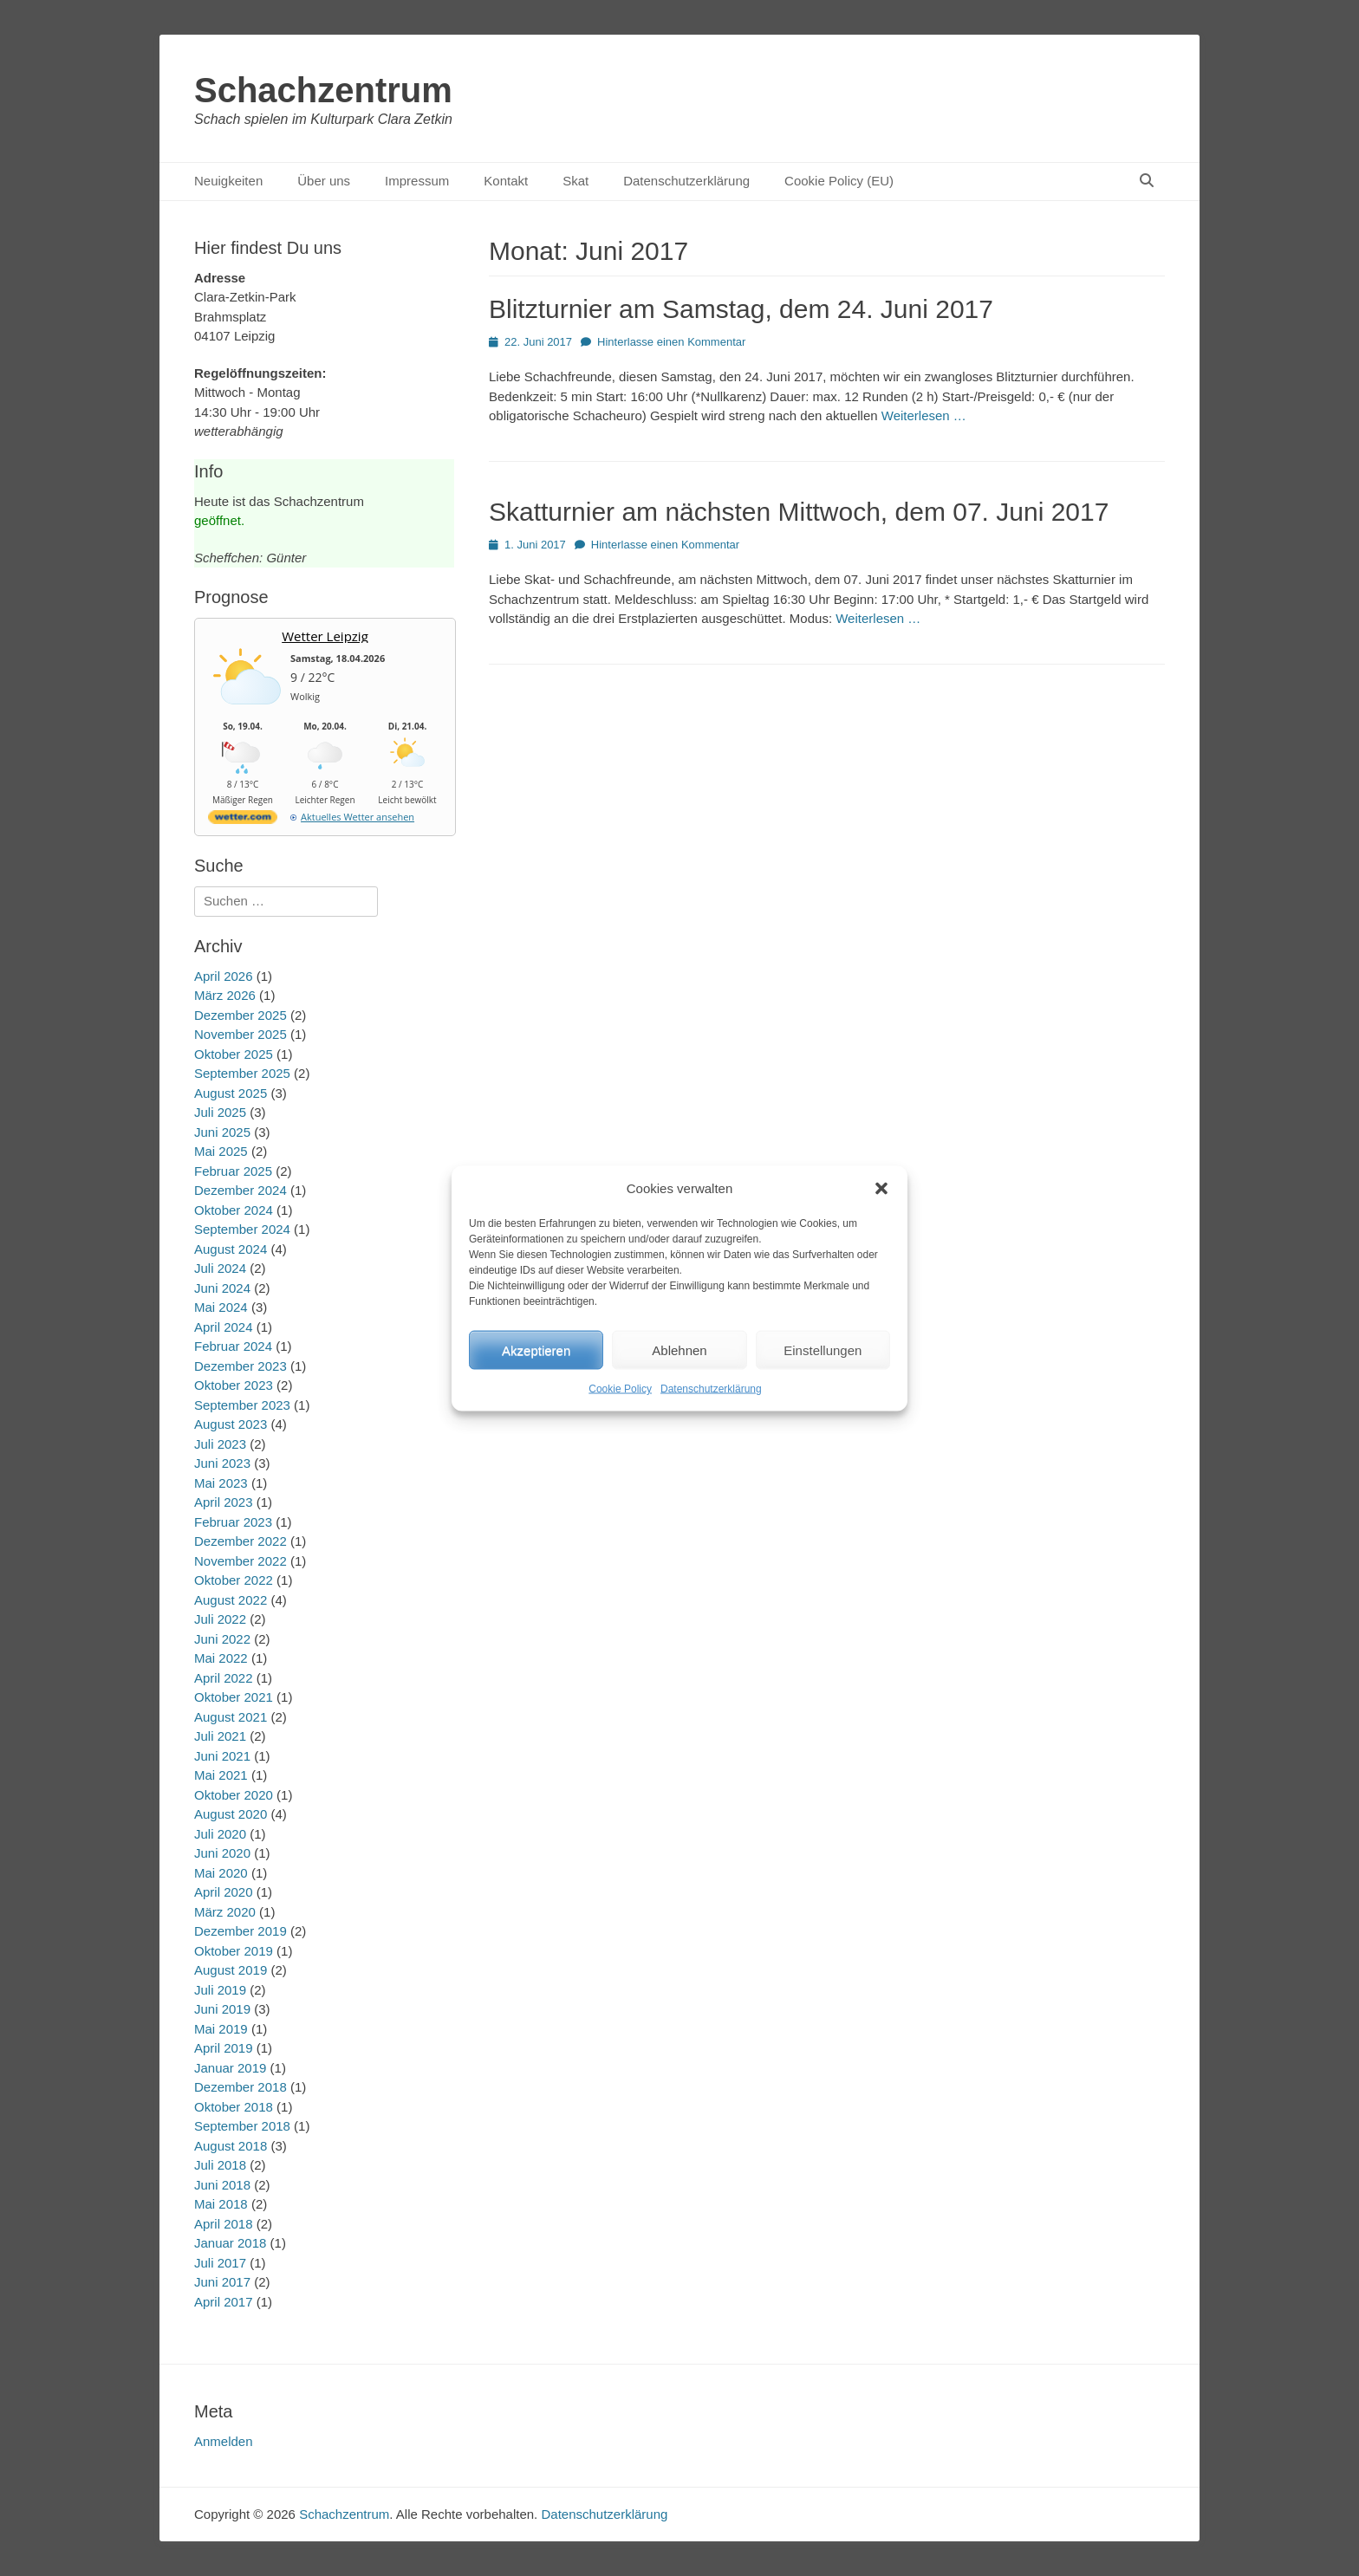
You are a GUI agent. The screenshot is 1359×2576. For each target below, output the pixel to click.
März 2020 (225, 1911)
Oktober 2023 (233, 1385)
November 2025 (240, 1034)
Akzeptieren (536, 1349)
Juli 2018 (220, 2164)
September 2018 (242, 2126)
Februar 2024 (233, 1346)
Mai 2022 (221, 1658)
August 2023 (230, 1424)
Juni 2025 (222, 1132)
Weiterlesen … (923, 415)
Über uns (323, 180)
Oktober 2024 (233, 1210)
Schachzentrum (323, 90)
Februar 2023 (233, 1522)
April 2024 (223, 1327)
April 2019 (223, 2048)
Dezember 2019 (240, 1931)
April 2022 (223, 1678)
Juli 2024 (220, 1268)
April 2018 (223, 2223)
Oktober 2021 (233, 1697)
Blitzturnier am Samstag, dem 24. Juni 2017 (741, 309)
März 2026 (225, 995)
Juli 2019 (220, 1989)
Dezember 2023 (240, 1366)
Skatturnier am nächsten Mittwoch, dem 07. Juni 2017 (799, 511)
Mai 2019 (221, 2028)
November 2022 (240, 1561)
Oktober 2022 (233, 1580)
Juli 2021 (220, 1736)
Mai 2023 (221, 1483)
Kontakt (506, 180)
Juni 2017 (222, 2281)
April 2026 (223, 976)
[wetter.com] (242, 820)
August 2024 (230, 1249)
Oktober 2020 (233, 1795)
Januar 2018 (230, 2242)
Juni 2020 (222, 1853)
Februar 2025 (233, 1171)
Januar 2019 (230, 2067)
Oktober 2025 (233, 1054)
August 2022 (230, 1600)
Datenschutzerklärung (711, 1389)
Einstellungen (823, 1349)
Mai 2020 (221, 1872)
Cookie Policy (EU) (839, 180)
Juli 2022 (220, 1619)
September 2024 (242, 1229)
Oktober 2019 (233, 1950)
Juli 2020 (220, 1834)
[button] (881, 1188)
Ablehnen (679, 1349)
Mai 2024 (221, 1307)
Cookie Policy (620, 1389)
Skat (575, 180)
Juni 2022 (222, 1639)
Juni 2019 (222, 2009)
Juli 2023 (220, 1444)
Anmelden (223, 2441)
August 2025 (230, 1093)
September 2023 (242, 1405)
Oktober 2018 (233, 2106)
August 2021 (230, 1717)
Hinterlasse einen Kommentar (671, 341)
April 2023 (223, 1502)
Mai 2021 (221, 1775)
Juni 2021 (222, 1756)
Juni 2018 (222, 2184)
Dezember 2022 (240, 1541)
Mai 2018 (221, 2203)
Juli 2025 (220, 1112)
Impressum (417, 180)
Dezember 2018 (240, 2087)
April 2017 (223, 2301)
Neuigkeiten (228, 180)
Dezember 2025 (240, 1015)
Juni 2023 (222, 1463)
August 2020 (230, 1814)
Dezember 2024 (240, 1190)
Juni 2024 (222, 1288)
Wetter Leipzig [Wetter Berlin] (325, 636)
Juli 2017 (220, 2262)
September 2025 (242, 1073)
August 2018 (230, 2145)
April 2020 (223, 1892)
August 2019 (230, 1970)
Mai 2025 (221, 1151)
